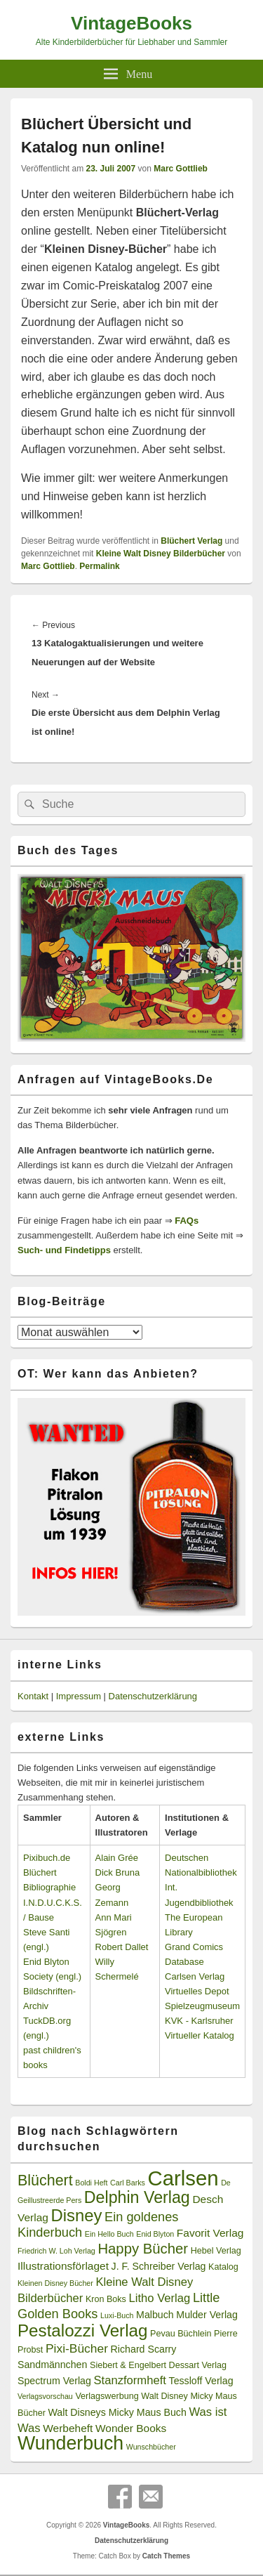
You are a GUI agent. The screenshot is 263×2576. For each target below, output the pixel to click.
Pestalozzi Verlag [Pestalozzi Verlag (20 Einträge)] (82, 2330)
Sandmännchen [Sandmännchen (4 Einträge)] (52, 2364)
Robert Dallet (122, 1947)
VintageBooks (131, 23)
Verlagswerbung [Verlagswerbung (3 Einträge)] (106, 2396)
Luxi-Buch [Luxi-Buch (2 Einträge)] (116, 2315)
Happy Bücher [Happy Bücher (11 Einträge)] (142, 2248)
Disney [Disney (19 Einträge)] (76, 2215)
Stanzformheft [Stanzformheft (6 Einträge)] (130, 2380)
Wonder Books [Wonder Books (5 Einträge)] (130, 2428)
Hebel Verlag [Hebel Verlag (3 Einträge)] (216, 2251)
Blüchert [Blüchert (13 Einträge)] (45, 2180)
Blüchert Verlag (191, 541)
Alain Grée (116, 1857)
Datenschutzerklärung (153, 1696)
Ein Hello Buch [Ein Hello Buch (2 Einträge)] (109, 2234)
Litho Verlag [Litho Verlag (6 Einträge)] (160, 2298)
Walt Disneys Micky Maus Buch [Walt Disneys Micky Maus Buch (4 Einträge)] (117, 2412)
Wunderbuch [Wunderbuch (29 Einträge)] (70, 2443)
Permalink (99, 566)
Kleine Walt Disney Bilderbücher (160, 553)
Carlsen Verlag (194, 1976)
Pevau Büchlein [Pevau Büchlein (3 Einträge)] (180, 2334)
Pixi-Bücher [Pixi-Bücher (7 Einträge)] (77, 2348)
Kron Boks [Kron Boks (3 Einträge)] (106, 2299)
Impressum (78, 1696)
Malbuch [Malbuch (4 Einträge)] (155, 2314)
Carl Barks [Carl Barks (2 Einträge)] (127, 2182)
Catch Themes (166, 2556)
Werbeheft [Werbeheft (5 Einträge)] (68, 2428)
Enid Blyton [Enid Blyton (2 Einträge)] (155, 2234)
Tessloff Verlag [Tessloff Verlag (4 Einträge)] (201, 2380)
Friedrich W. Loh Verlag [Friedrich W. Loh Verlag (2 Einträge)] (56, 2251)
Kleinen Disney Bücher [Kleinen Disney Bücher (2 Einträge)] (55, 2283)
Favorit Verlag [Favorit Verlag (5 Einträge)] (210, 2233)
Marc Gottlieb (181, 169)
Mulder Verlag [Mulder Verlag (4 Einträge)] (207, 2314)
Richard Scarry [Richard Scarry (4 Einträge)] (144, 2349)
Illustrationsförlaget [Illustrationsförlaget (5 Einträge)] (63, 2266)
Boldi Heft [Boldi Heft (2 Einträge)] (91, 2182)
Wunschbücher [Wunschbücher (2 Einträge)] (151, 2447)
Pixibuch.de (46, 1857)
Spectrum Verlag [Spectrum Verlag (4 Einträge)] (54, 2380)
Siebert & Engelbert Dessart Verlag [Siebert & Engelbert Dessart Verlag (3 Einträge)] (158, 2365)
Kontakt (33, 1696)
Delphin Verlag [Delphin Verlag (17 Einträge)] (137, 2197)
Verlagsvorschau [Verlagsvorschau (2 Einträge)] (45, 2396)
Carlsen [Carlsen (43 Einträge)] (182, 2178)
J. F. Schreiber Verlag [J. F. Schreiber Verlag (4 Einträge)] (159, 2266)
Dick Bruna (117, 1872)
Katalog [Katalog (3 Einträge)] (223, 2267)
